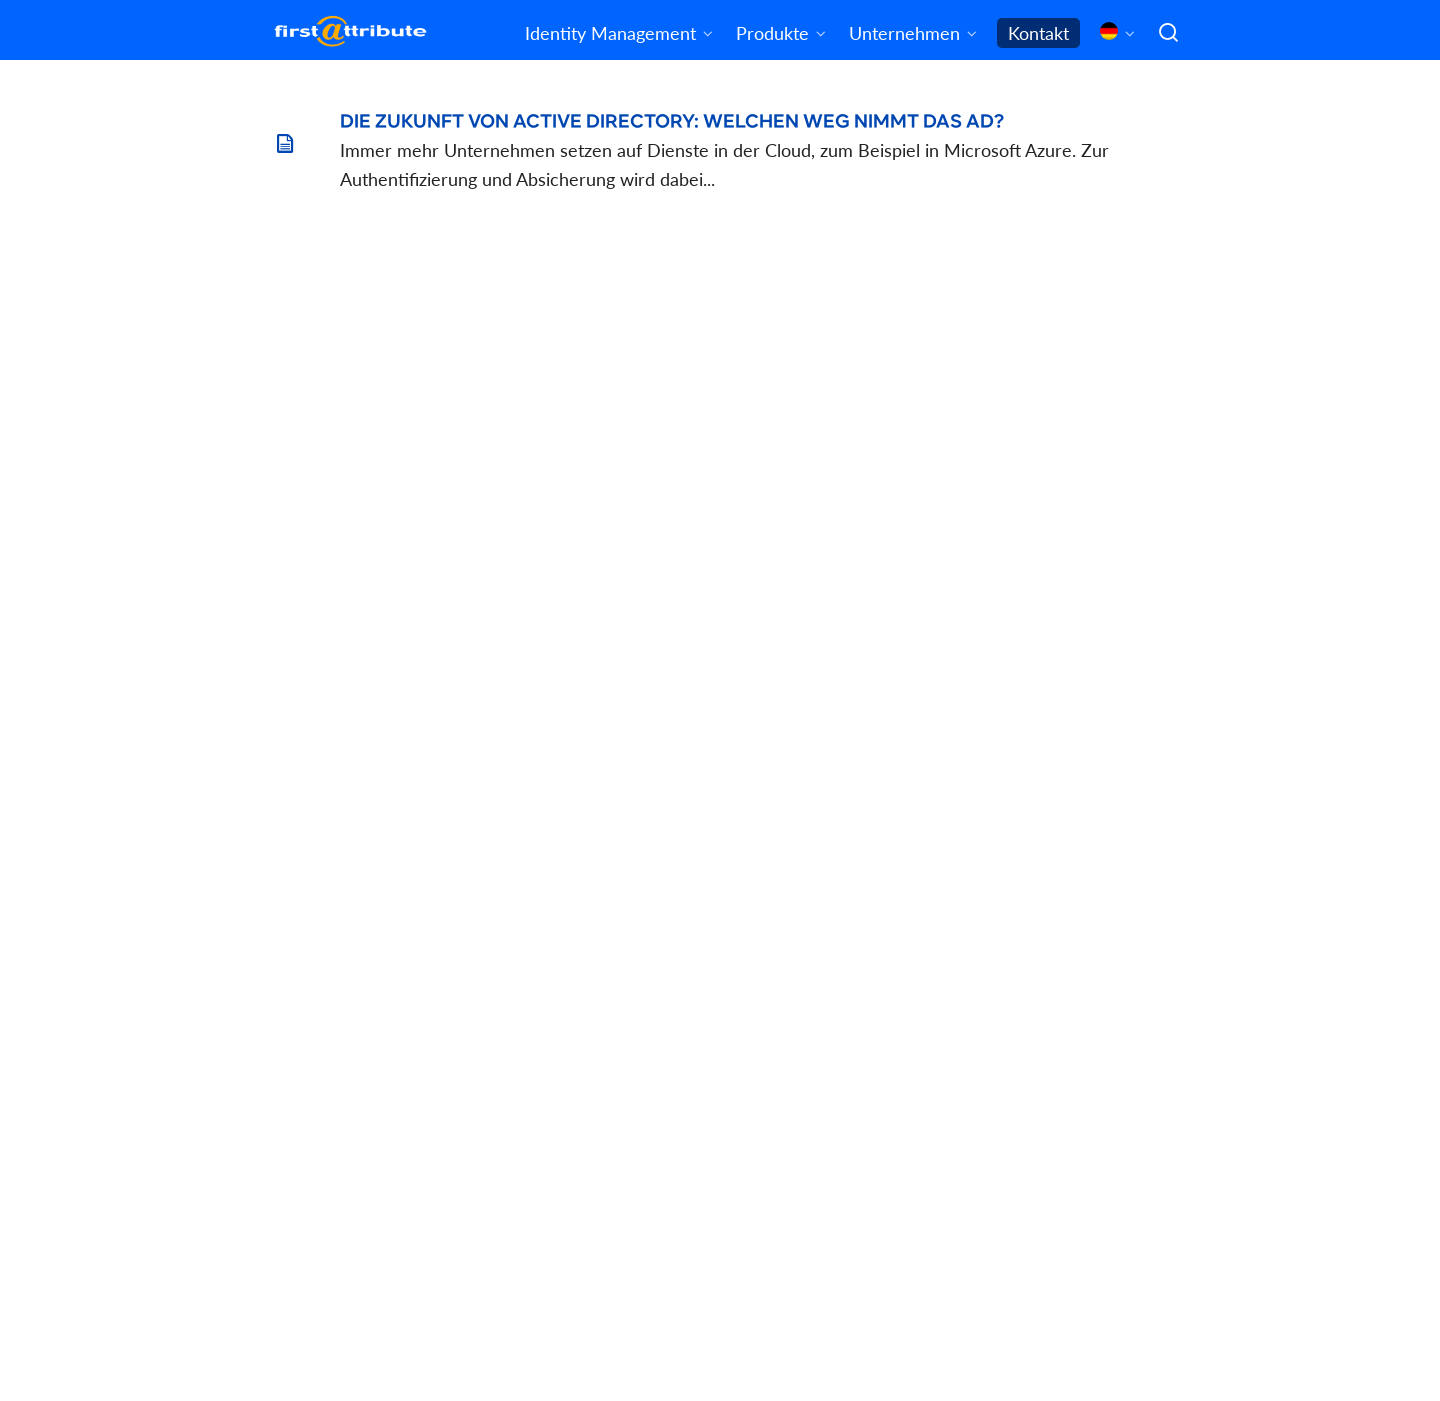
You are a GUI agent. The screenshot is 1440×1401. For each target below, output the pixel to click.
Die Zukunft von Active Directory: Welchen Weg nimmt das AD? (672, 122)
